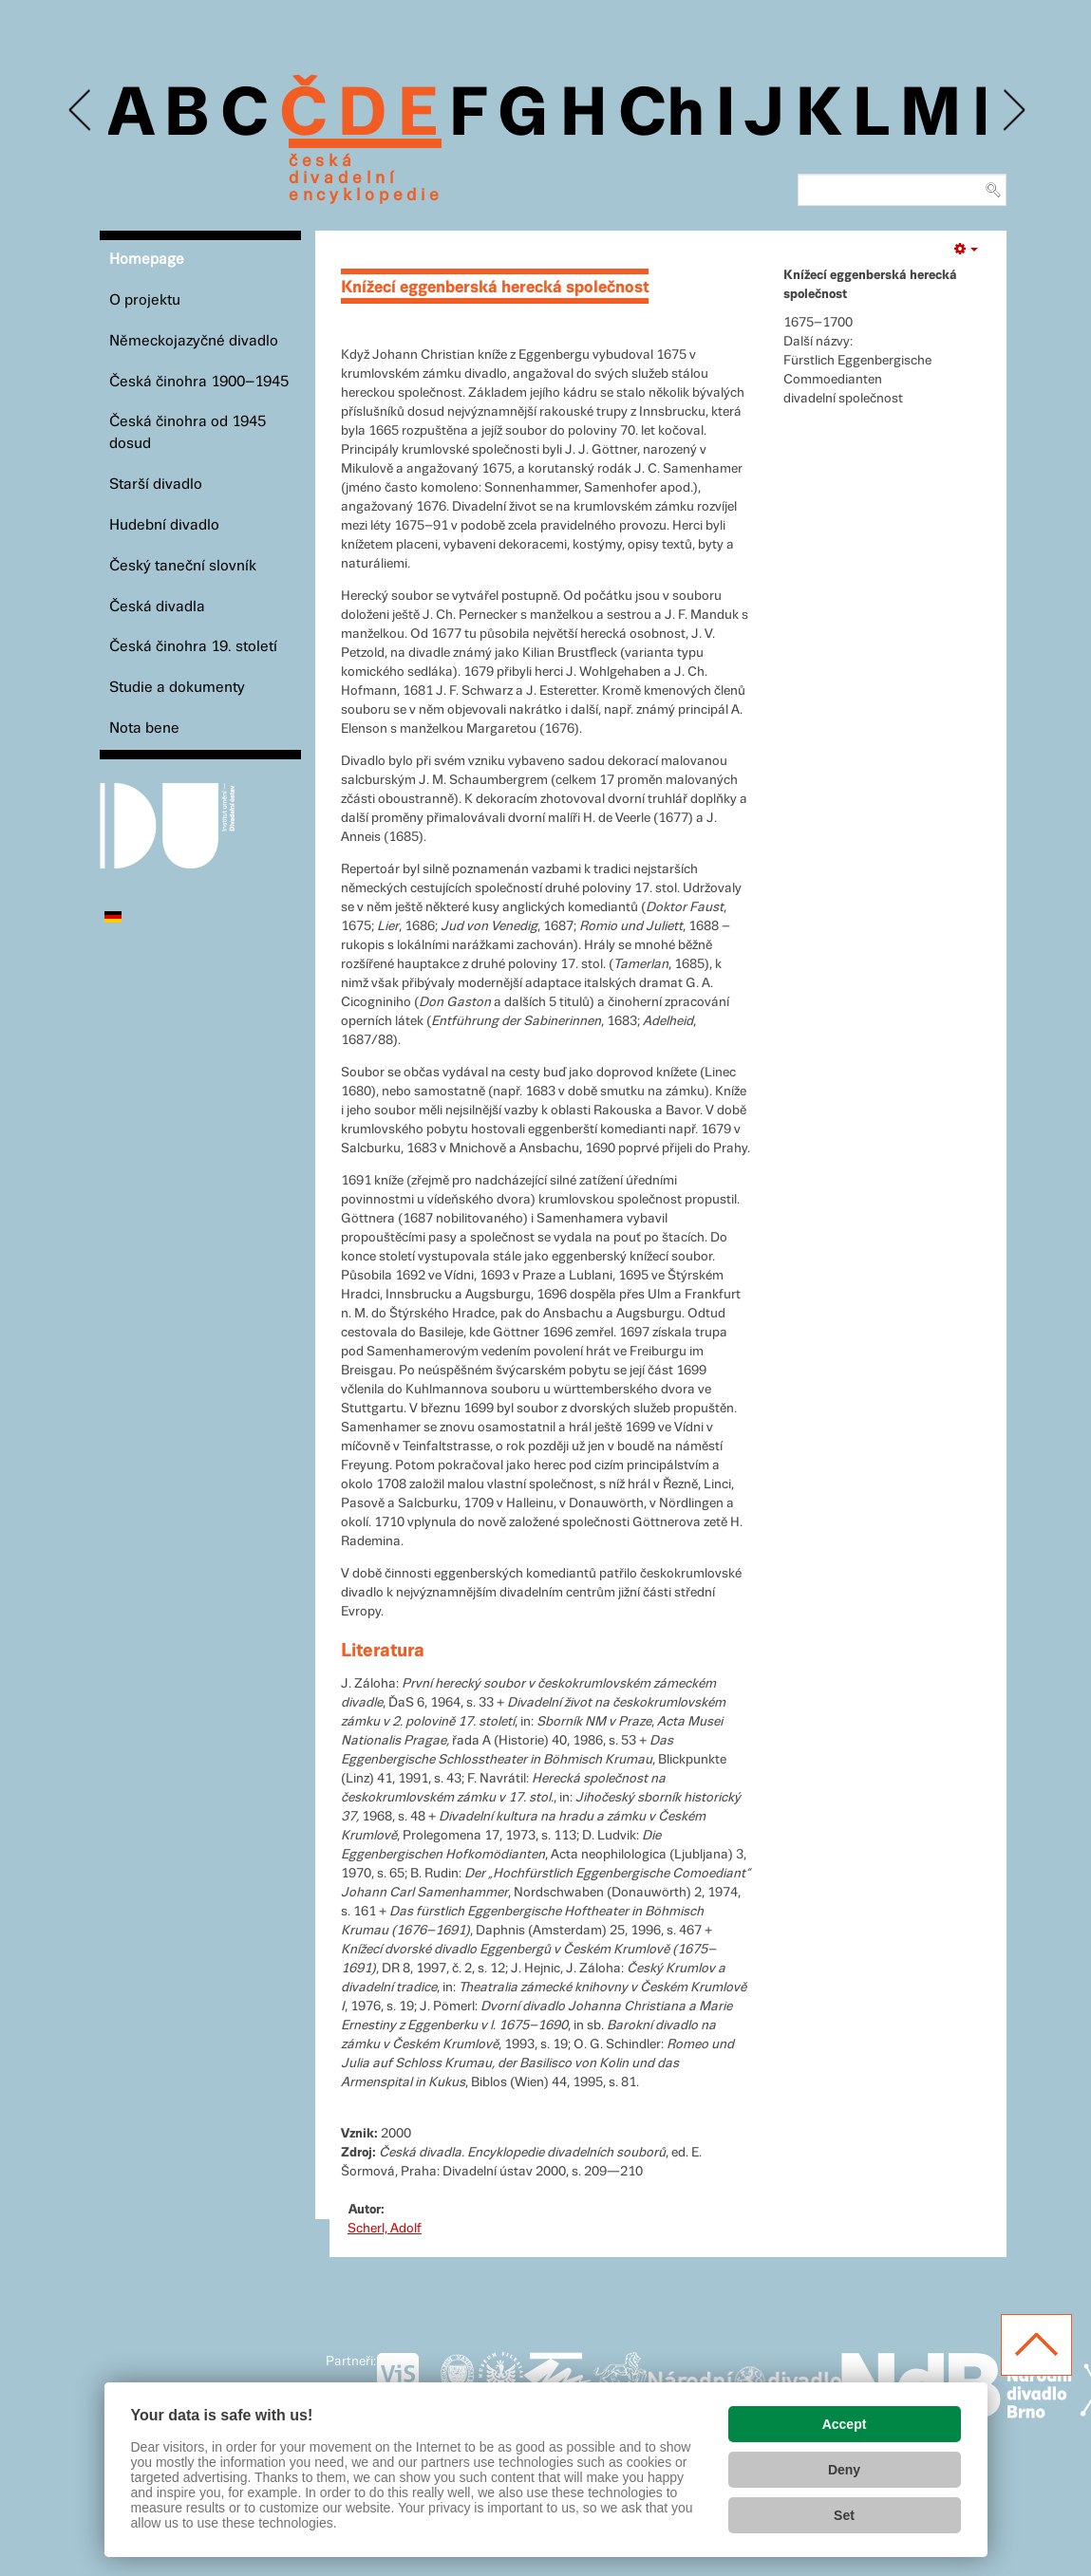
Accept (844, 2424)
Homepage (146, 260)
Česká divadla (157, 607)
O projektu (144, 300)
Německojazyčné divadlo (193, 341)
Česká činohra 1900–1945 (199, 382)
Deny (844, 2469)
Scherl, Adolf (385, 2228)
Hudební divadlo (164, 525)
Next (1012, 110)
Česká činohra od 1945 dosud (187, 433)
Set (844, 2515)
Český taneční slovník (182, 566)
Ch (661, 116)
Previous (81, 110)
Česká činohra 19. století (193, 647)
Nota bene (144, 728)
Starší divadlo (155, 484)
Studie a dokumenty (177, 688)
